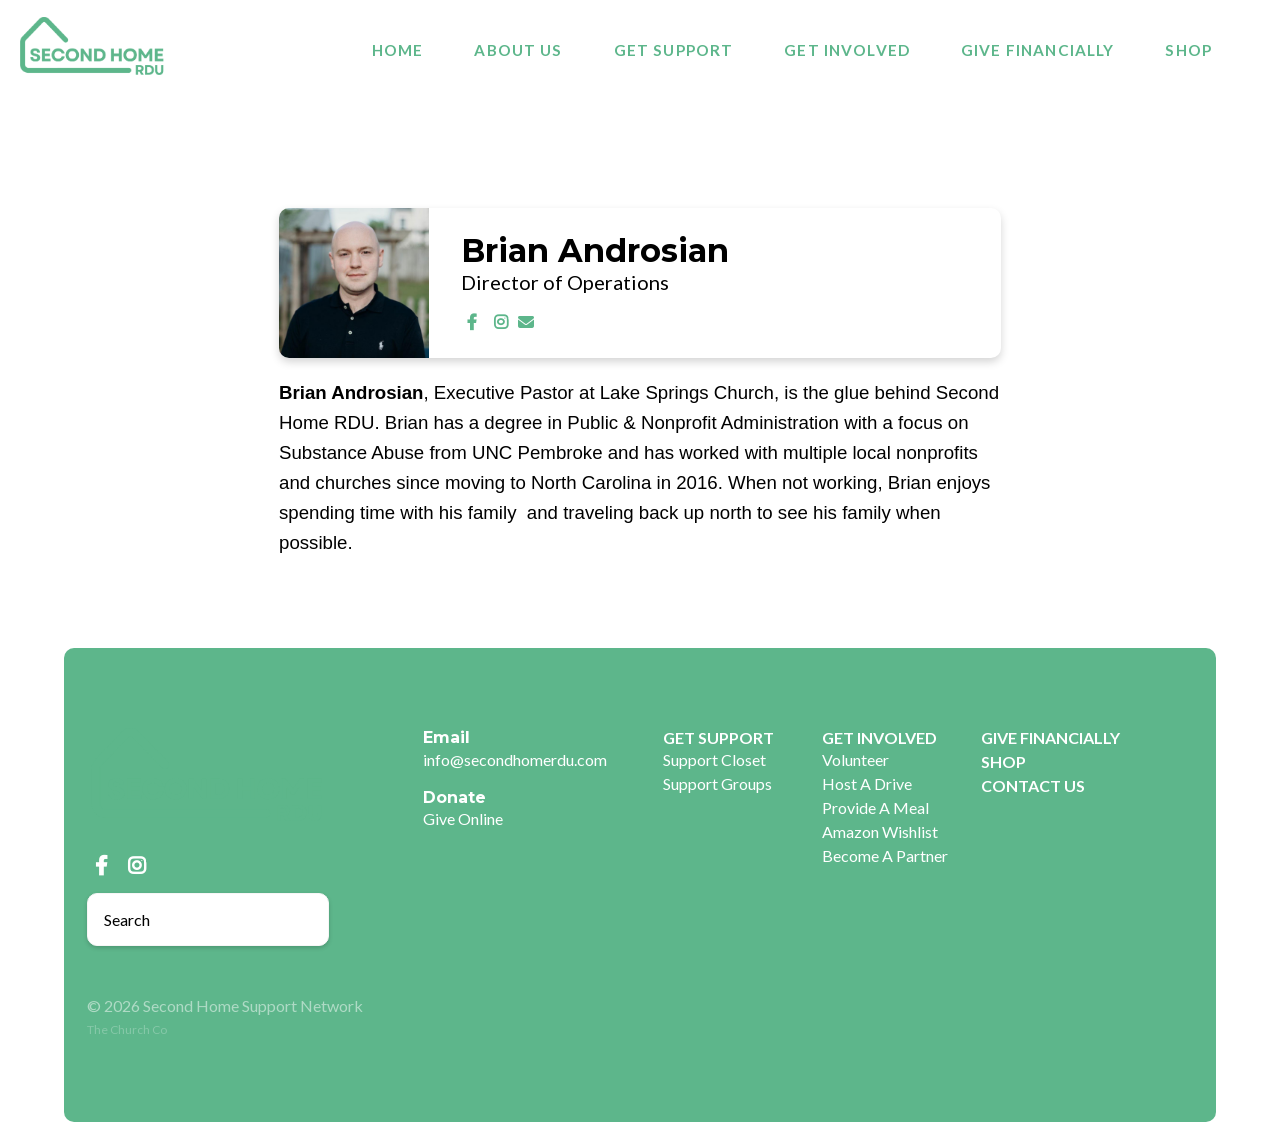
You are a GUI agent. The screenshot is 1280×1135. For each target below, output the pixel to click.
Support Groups (717, 783)
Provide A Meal (875, 807)
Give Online (463, 818)
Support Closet (714, 759)
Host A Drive (867, 783)
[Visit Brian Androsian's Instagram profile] (502, 321)
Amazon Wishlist (880, 831)
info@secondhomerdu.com (515, 759)
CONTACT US (1033, 785)
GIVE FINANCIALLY (1037, 50)
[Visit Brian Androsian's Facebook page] (475, 321)
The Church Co (127, 1029)
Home (398, 50)
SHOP (1188, 50)
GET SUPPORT (674, 50)
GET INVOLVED (847, 50)
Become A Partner (885, 855)
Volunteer (855, 759)
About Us (518, 50)
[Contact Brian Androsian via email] (526, 321)
